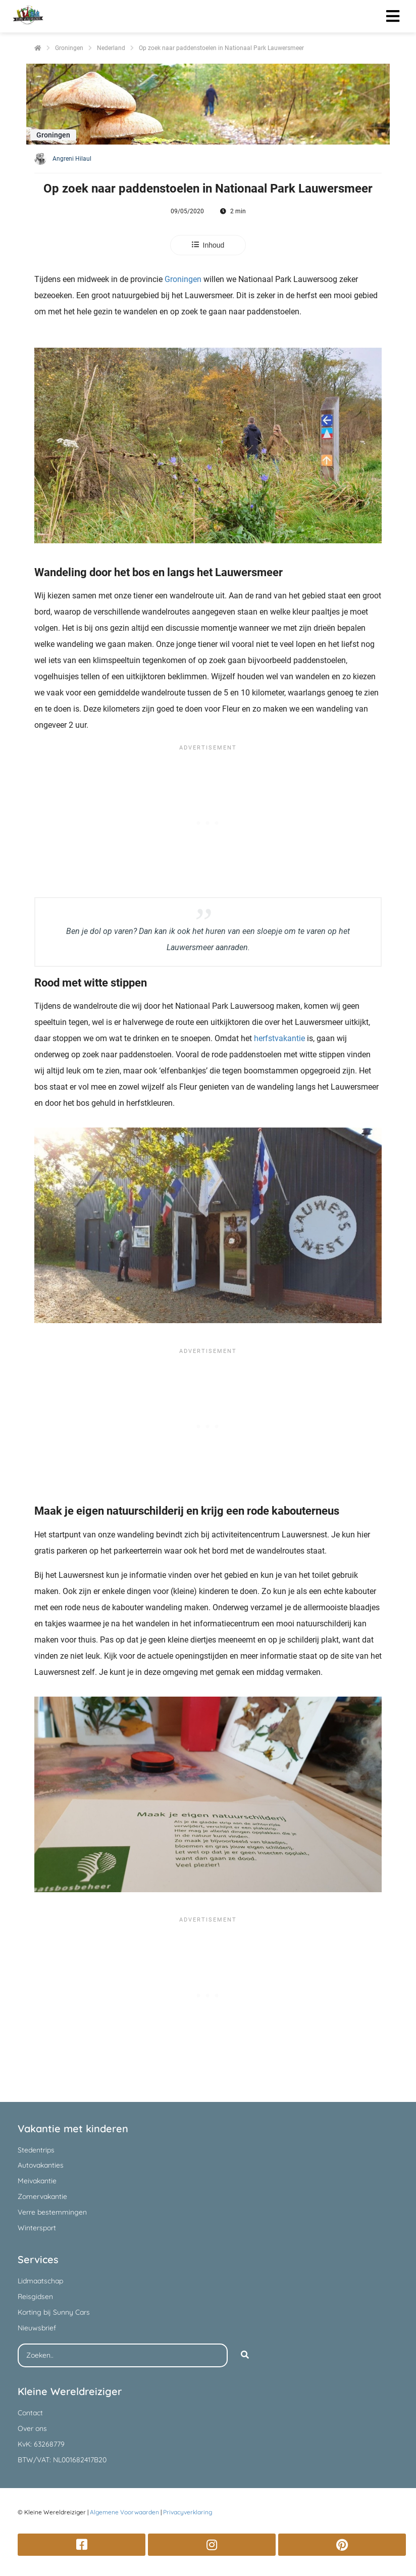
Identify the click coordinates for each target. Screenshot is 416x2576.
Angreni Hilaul (72, 158)
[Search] (245, 2356)
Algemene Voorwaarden (124, 2512)
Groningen (183, 279)
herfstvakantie (279, 1038)
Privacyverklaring (187, 2512)
